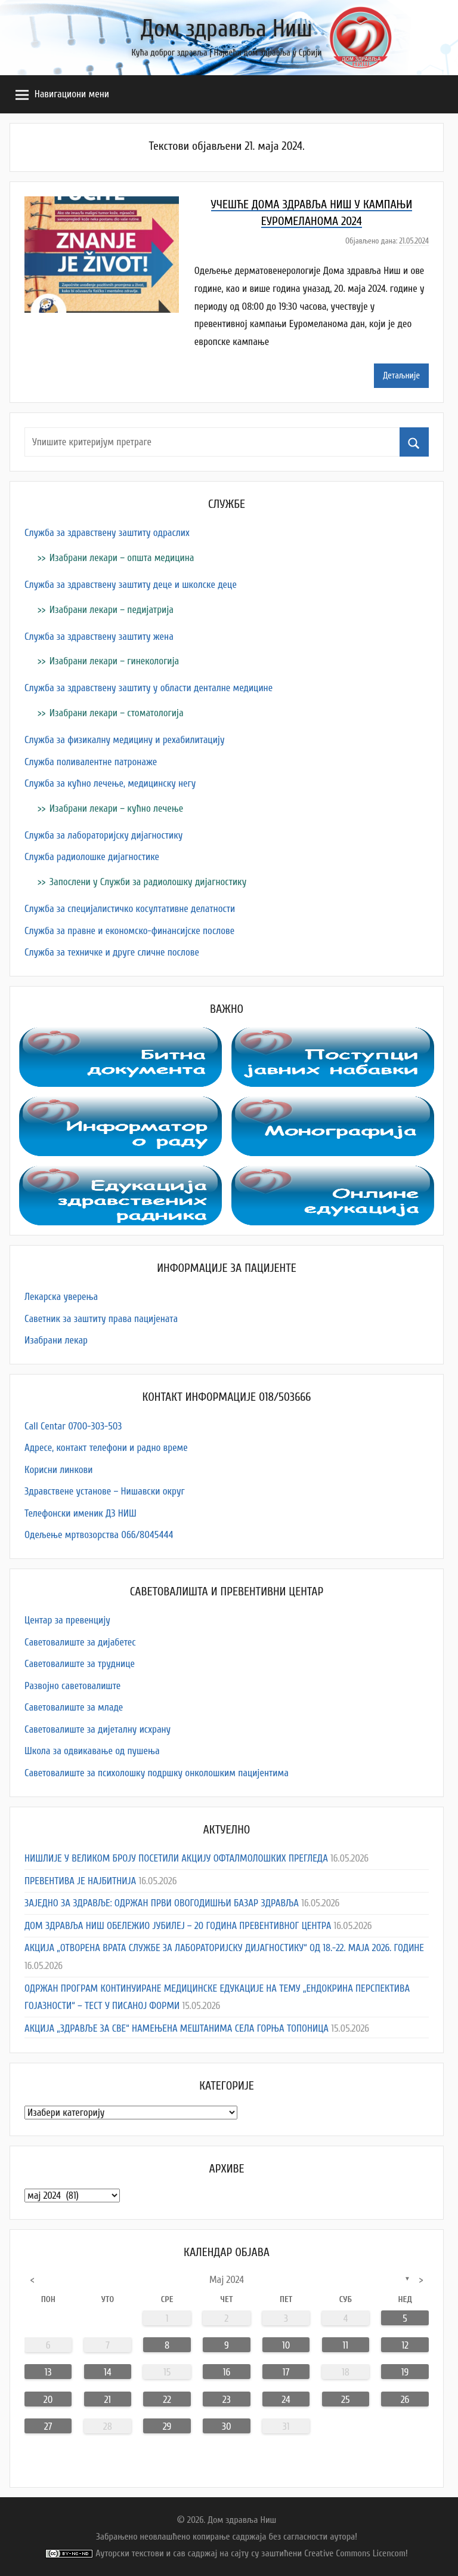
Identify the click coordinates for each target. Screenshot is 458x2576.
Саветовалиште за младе (73, 1707)
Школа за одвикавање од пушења (92, 1751)
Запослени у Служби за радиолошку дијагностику (147, 882)
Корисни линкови (58, 1469)
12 (404, 2345)
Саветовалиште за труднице (79, 1663)
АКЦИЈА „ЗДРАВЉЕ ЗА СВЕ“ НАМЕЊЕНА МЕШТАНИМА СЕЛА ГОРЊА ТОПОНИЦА (176, 2028)
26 (405, 2399)
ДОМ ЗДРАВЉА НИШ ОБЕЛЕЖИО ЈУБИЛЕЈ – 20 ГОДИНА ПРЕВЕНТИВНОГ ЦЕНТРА (177, 1925)
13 (48, 2372)
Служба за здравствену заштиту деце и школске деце (130, 584)
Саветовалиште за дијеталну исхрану (97, 1729)
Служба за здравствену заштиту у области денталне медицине (148, 688)
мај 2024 (226, 2279)
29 (167, 2426)
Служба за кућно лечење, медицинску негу (110, 783)
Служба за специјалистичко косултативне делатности (129, 908)
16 (227, 2372)
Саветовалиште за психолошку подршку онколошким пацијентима (156, 1773)
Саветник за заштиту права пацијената (101, 1318)
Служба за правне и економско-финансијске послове (129, 930)
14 (108, 2372)
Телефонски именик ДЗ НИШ (80, 1513)
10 (286, 2345)
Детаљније (401, 376)
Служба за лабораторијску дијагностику (103, 835)
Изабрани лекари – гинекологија (114, 661)
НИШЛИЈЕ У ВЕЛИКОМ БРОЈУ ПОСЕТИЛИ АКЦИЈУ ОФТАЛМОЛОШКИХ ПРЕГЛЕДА (176, 1858)
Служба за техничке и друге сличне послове (111, 952)
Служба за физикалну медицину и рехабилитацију (124, 739)
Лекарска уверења (61, 1296)
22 (167, 2399)
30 (226, 2426)
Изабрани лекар (56, 1340)
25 (345, 2399)
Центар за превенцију (67, 1620)
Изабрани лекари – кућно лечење (116, 808)
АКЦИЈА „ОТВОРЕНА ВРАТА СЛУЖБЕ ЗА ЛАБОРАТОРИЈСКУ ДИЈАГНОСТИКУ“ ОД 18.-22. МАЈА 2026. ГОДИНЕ (224, 1947)
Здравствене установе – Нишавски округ (104, 1491)
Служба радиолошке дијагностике (91, 856)
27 (48, 2426)
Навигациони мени (62, 94)
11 (346, 2345)
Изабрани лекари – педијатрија (111, 609)
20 (48, 2399)
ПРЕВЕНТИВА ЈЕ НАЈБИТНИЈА (80, 1881)
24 (286, 2399)
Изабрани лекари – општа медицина (121, 557)
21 (107, 2399)
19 (405, 2372)
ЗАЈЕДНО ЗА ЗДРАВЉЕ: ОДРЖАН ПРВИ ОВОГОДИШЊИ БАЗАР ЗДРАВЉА (161, 1903)
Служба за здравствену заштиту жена (99, 636)
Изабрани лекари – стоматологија (116, 713)
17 (286, 2372)
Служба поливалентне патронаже (90, 762)
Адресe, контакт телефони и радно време (106, 1447)
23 (226, 2399)
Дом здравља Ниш (226, 28)
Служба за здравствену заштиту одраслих (107, 532)
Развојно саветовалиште (72, 1685)
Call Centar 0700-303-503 (73, 1426)
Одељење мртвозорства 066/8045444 (98, 1534)
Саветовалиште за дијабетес (80, 1642)
